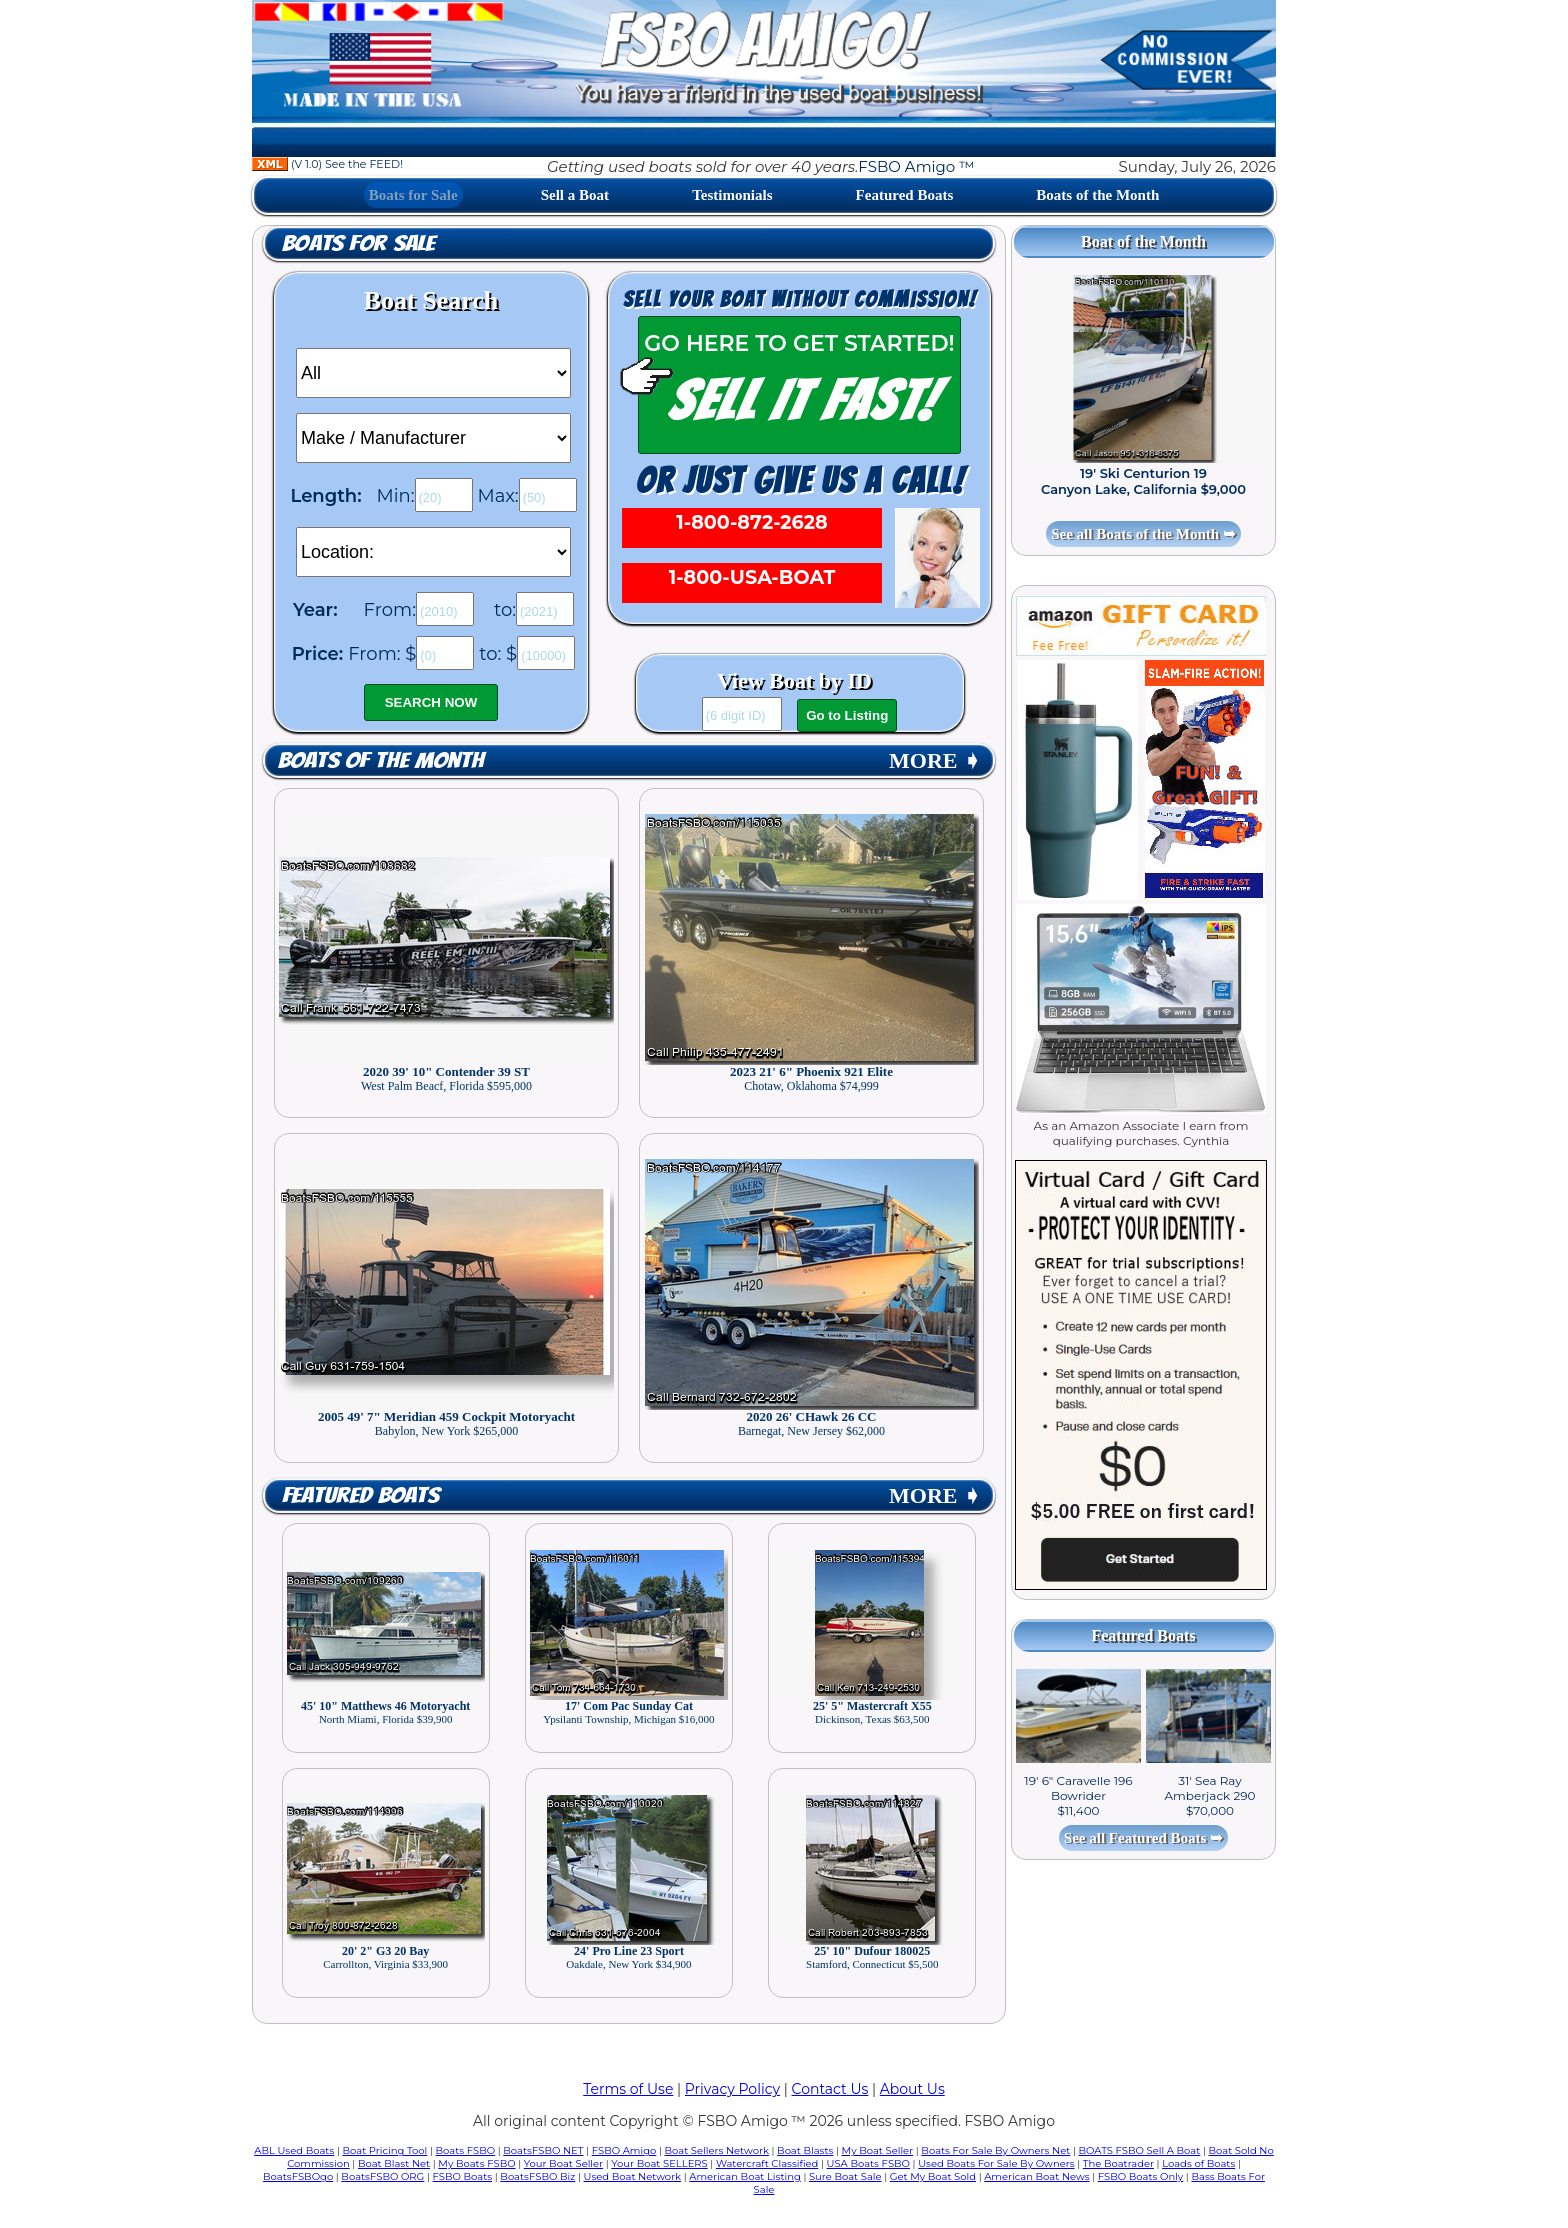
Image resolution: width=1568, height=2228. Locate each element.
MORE (935, 760)
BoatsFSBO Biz (537, 2176)
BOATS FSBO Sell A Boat (1140, 2150)
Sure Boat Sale (845, 2176)
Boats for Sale (413, 195)
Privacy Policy (732, 2089)
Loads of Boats (1198, 2163)
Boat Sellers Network (716, 2150)
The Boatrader (1118, 2163)
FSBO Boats (463, 2176)
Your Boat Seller (563, 2163)
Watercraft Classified (767, 2163)
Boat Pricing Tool (384, 2150)
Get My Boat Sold (933, 2176)
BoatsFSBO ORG (382, 2176)
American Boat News (1036, 2176)
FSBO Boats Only (1140, 2176)
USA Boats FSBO (868, 2163)
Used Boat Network (633, 2176)
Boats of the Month (1097, 195)
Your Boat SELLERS (659, 2163)
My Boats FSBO (476, 2163)
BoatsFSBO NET (543, 2150)
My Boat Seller (878, 2150)
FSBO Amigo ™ (916, 166)
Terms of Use (628, 2089)
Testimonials (732, 195)
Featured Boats (905, 195)
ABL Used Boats (294, 2150)
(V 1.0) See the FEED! (327, 164)
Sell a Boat (575, 195)
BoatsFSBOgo (298, 2176)
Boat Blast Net (394, 2163)
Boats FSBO (466, 2150)
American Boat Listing (745, 2176)
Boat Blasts (805, 2150)
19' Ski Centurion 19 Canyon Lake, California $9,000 (1143, 481)
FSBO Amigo (624, 2150)
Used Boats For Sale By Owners (996, 2163)
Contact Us (830, 2089)
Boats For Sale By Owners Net (995, 2150)
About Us (912, 2089)
